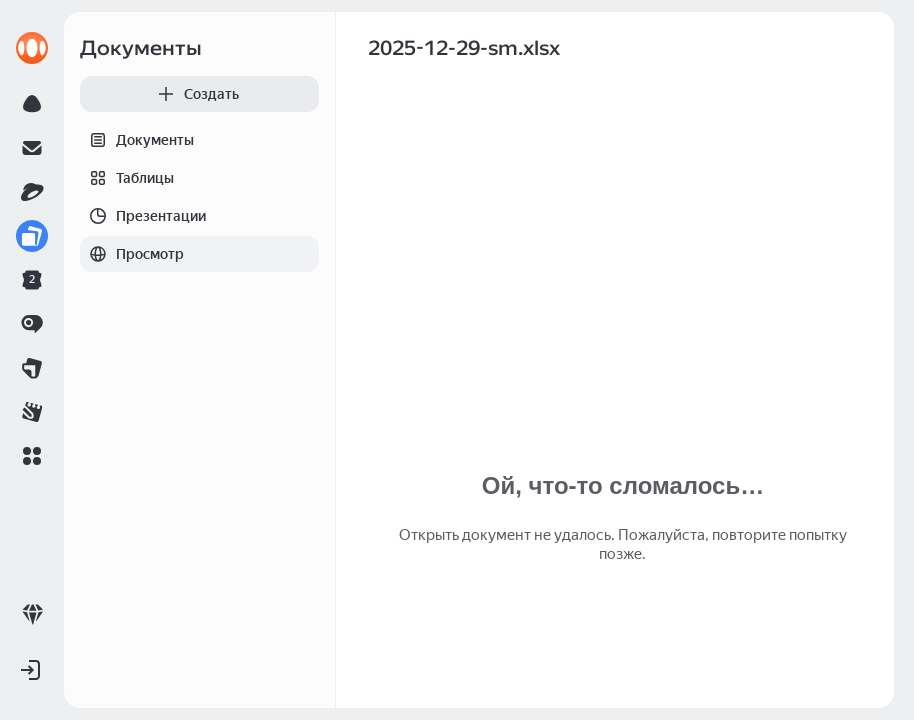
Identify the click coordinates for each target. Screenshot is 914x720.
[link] (32, 48)
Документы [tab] (137, 140)
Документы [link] (141, 48)
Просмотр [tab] (132, 254)
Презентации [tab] (143, 216)
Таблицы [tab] (127, 178)
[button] (32, 456)
